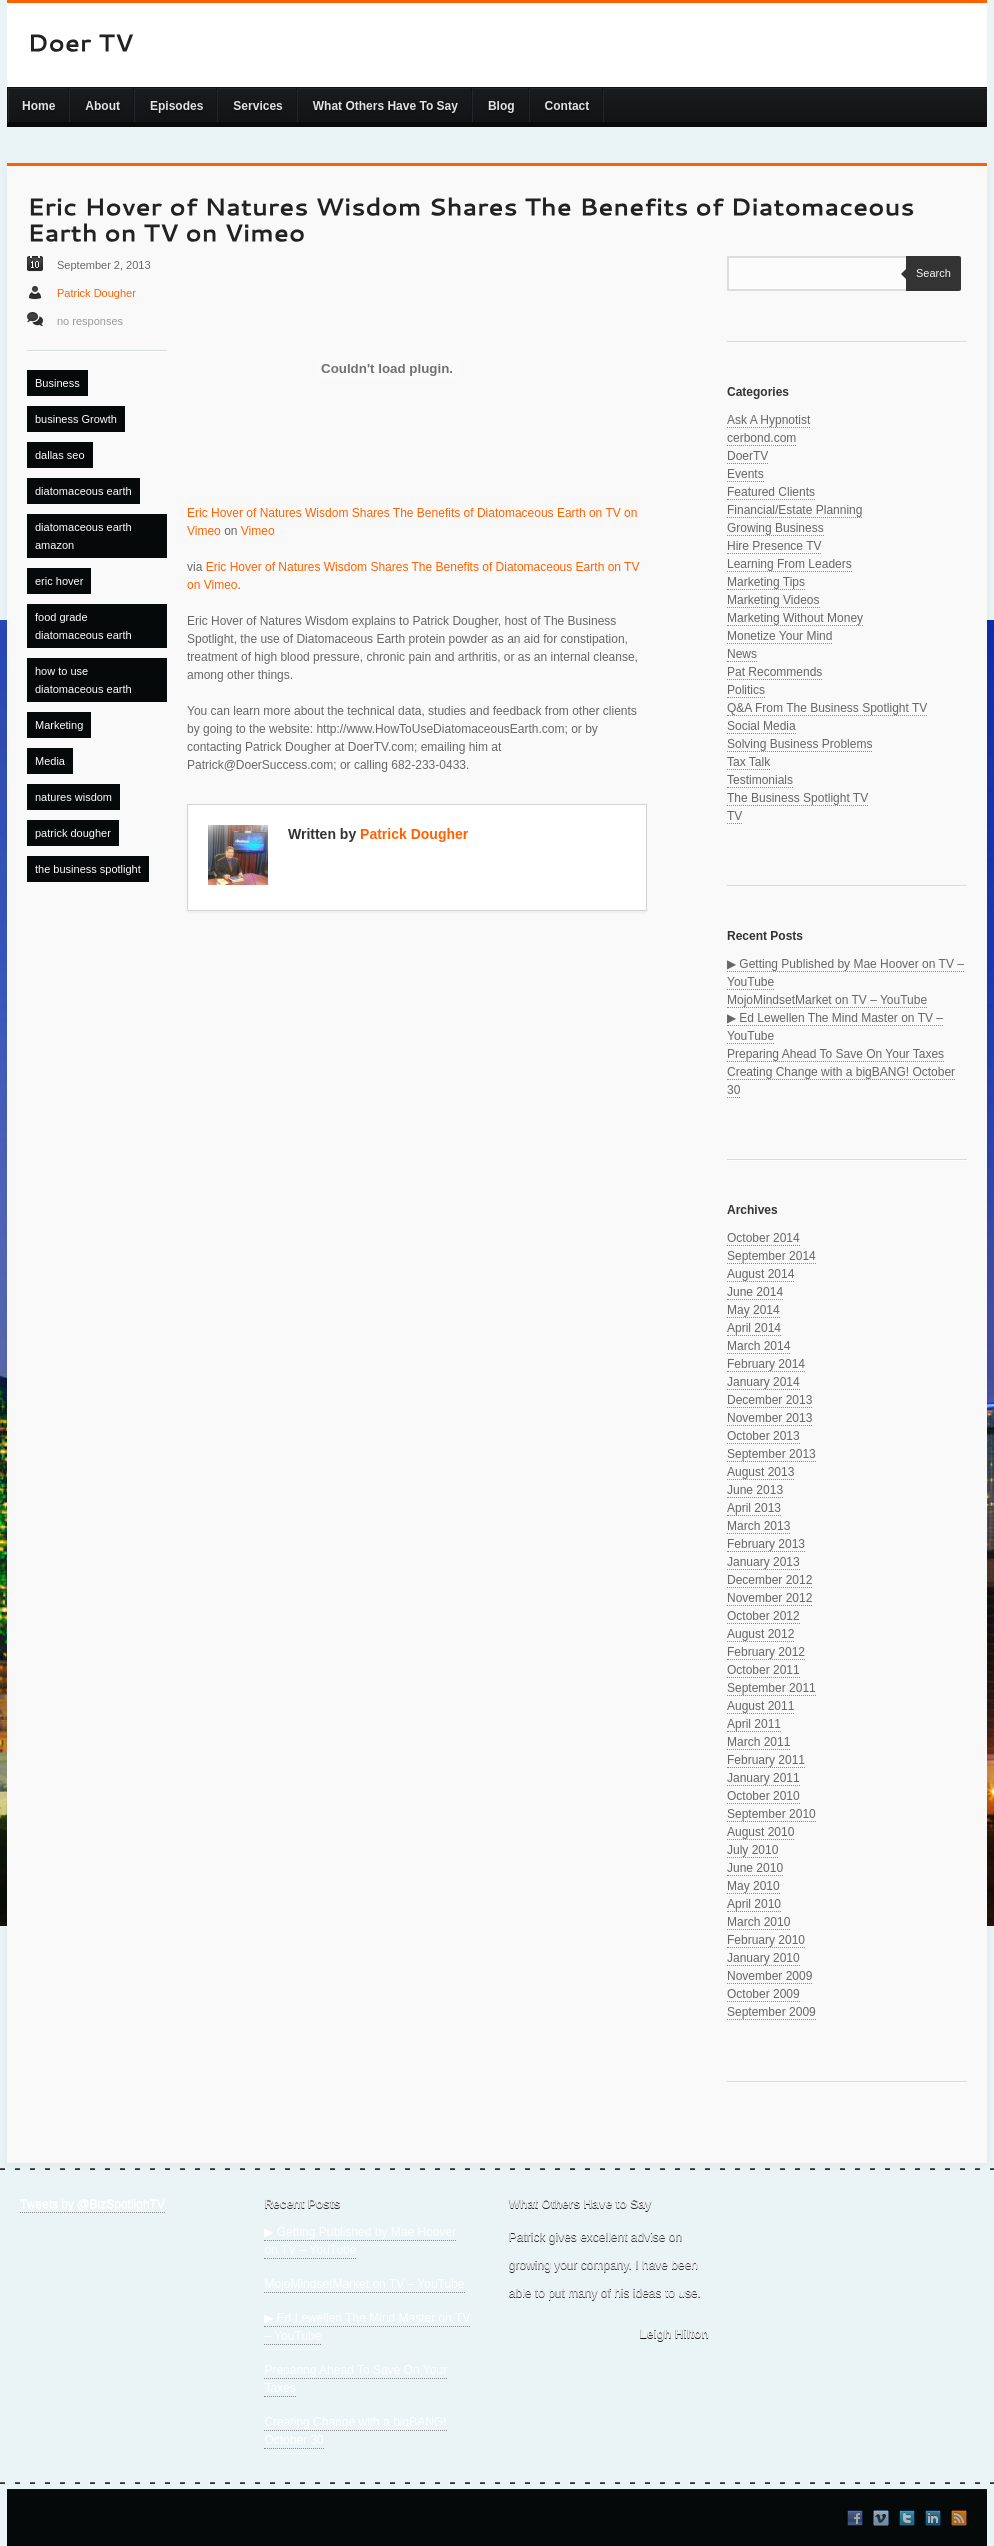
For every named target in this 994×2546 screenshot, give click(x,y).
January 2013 (763, 1562)
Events (745, 474)
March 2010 (758, 1922)
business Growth (76, 419)
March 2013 (758, 1526)
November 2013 (769, 1418)
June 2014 (755, 1292)
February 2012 (766, 1652)
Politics (746, 690)
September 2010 (771, 1814)
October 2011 (763, 1670)
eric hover (59, 581)
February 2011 (766, 1760)
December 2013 (769, 1400)
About (102, 106)
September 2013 (771, 1454)
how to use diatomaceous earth (83, 680)
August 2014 (760, 1274)
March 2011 (758, 1742)
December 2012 (769, 1580)
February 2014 (766, 1364)
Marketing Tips (766, 582)
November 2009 (769, 1976)
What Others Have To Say (385, 106)
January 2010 (763, 1958)
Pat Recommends (774, 672)
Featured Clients (771, 492)
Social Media (761, 726)
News (742, 654)
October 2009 (763, 1994)
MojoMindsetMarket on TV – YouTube (827, 1000)
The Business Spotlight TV (797, 798)
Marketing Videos (773, 600)
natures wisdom (73, 797)
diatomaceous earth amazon (83, 536)
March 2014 (758, 1346)
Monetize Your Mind (779, 636)
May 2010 (753, 1886)
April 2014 (754, 1328)
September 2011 (771, 1688)
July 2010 (752, 1850)
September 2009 (771, 2012)
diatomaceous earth (83, 491)
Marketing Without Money (795, 618)
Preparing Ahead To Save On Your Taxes (835, 1054)
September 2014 (771, 1256)
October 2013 (763, 1436)
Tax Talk (748, 762)
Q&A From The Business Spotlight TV (827, 708)
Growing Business (775, 528)
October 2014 (763, 1238)
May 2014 (753, 1310)
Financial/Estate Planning (794, 510)
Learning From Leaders (789, 564)
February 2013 (766, 1544)
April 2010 (754, 1904)
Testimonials (760, 780)
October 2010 (763, 1796)
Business (57, 383)
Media (50, 761)
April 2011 (754, 1724)
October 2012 (763, 1616)
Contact (567, 106)
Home (38, 106)
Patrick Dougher (96, 293)
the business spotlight (88, 869)
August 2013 (760, 1472)
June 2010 (755, 1868)
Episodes (176, 106)
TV (734, 816)
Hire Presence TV (774, 546)
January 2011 (763, 1778)
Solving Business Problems (799, 744)
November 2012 (769, 1598)
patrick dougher (73, 833)
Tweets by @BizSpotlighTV (92, 2204)
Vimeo (258, 531)
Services (257, 106)
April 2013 (754, 1508)
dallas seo (60, 455)
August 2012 (760, 1634)
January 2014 (763, 1382)
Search (928, 273)
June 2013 (755, 1490)
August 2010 (760, 1832)
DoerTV (747, 456)
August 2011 (760, 1706)
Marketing (59, 725)
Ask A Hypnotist (768, 420)
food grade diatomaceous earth (83, 626)
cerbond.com (761, 438)
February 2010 (766, 1940)
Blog (501, 106)
